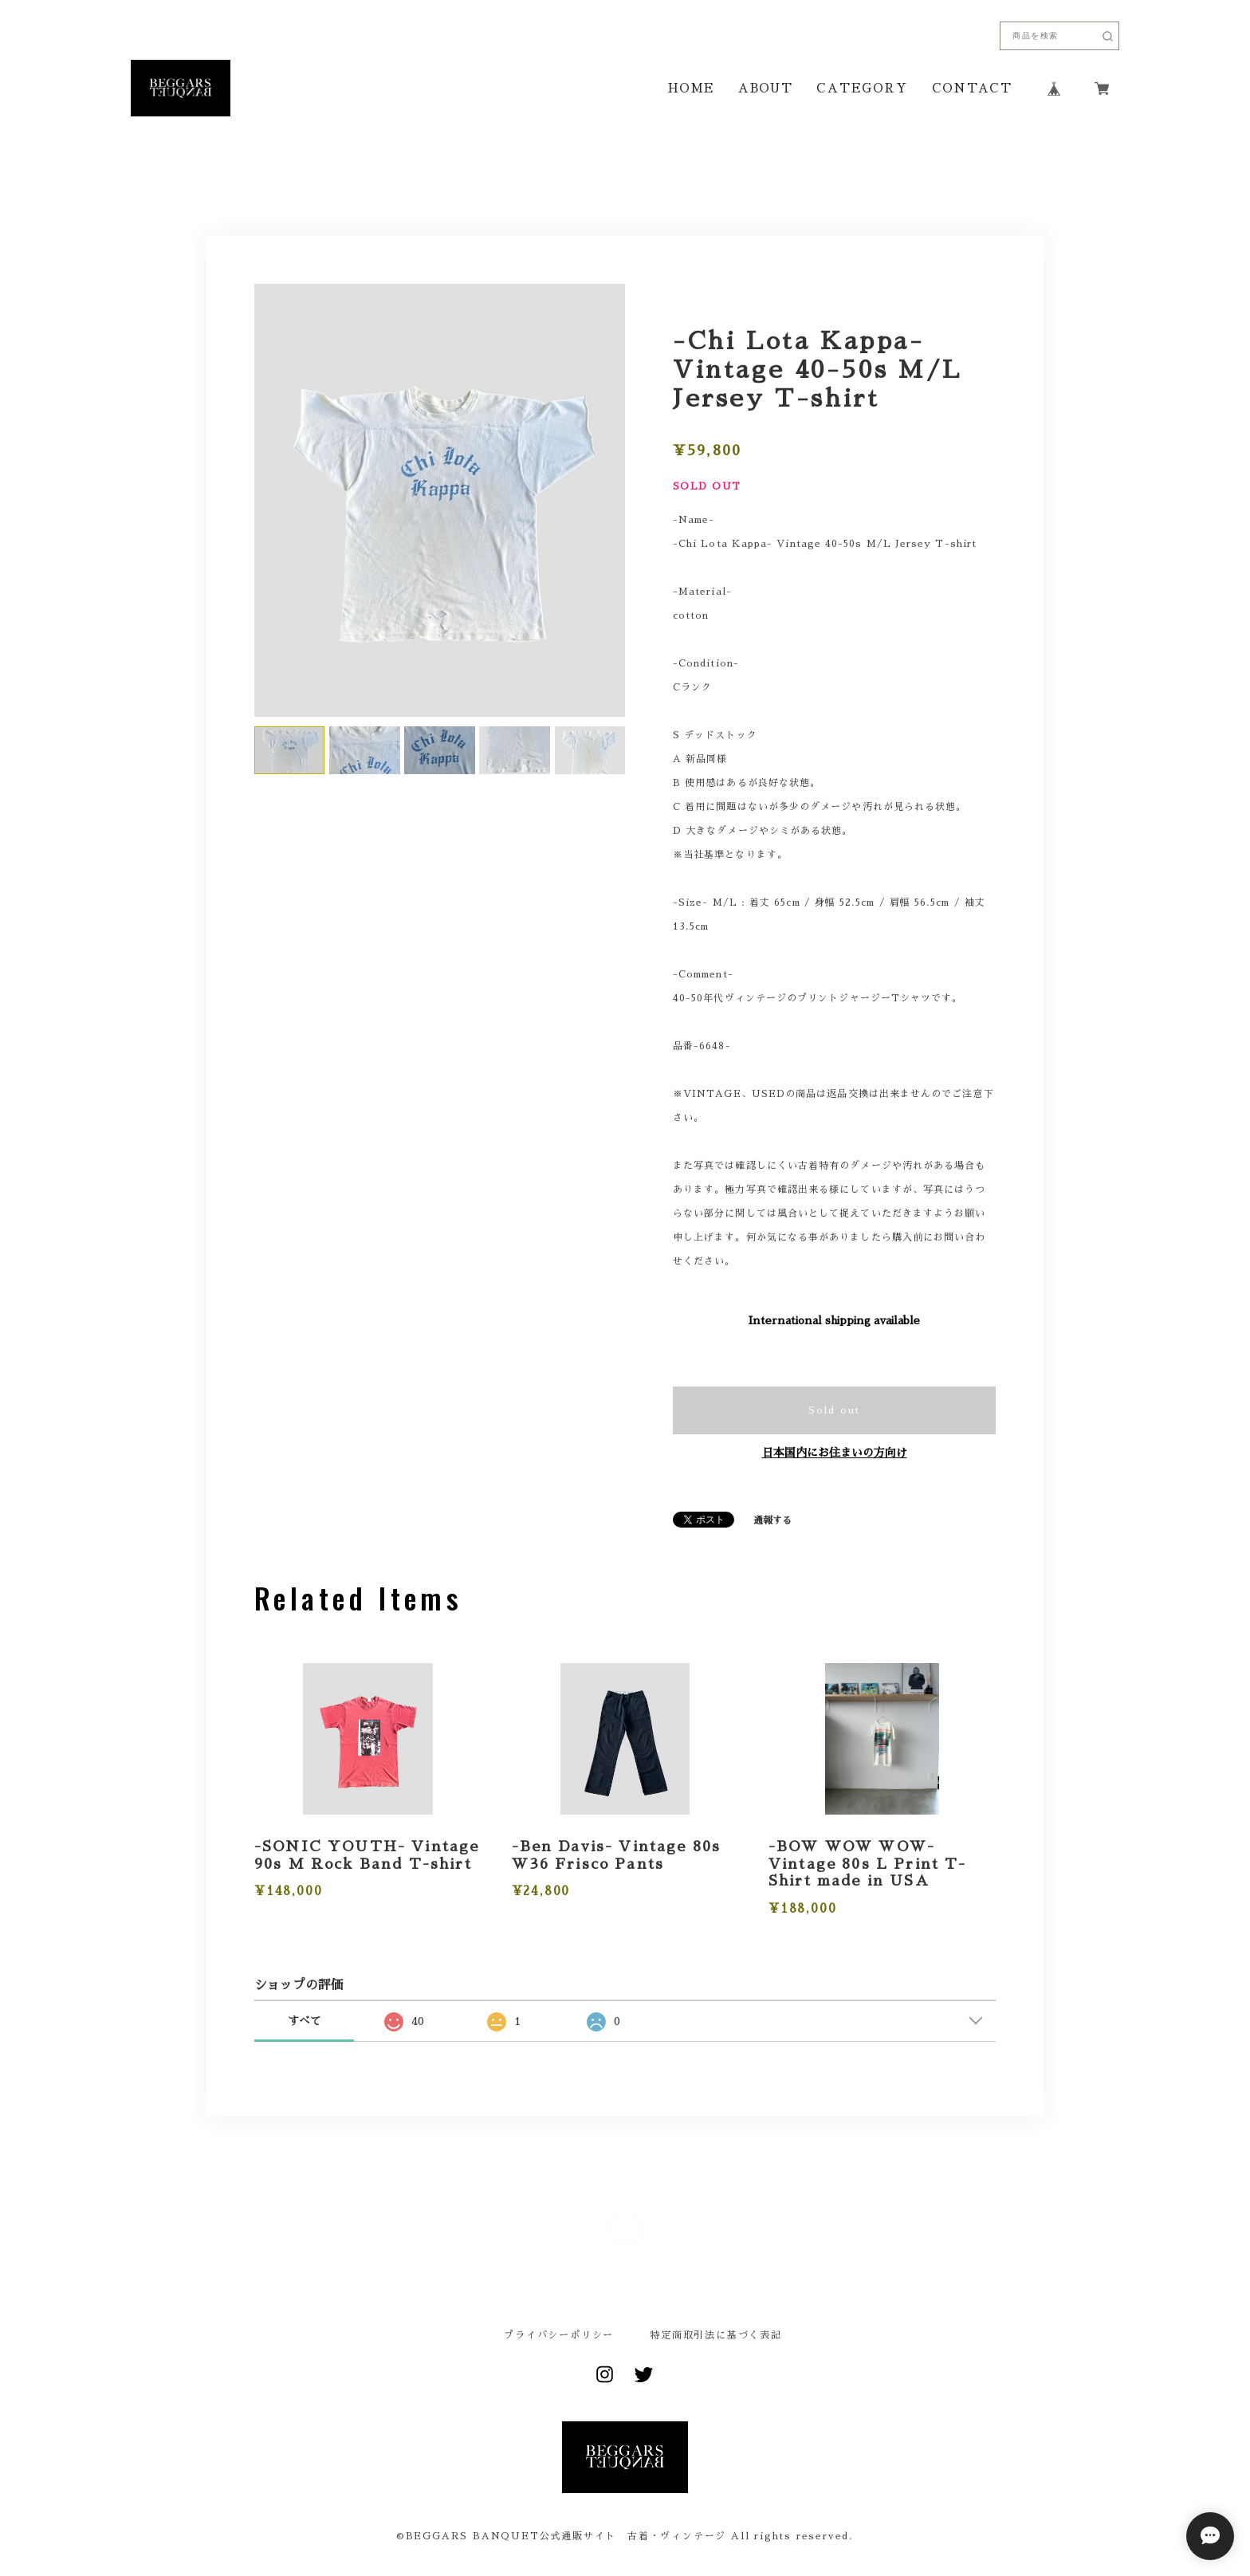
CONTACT (972, 88)
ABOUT (765, 88)
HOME (691, 88)
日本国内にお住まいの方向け (834, 1452)
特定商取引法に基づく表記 (716, 2335)
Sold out (834, 1410)
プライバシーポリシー (559, 2335)
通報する (772, 1520)
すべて (304, 2021)
